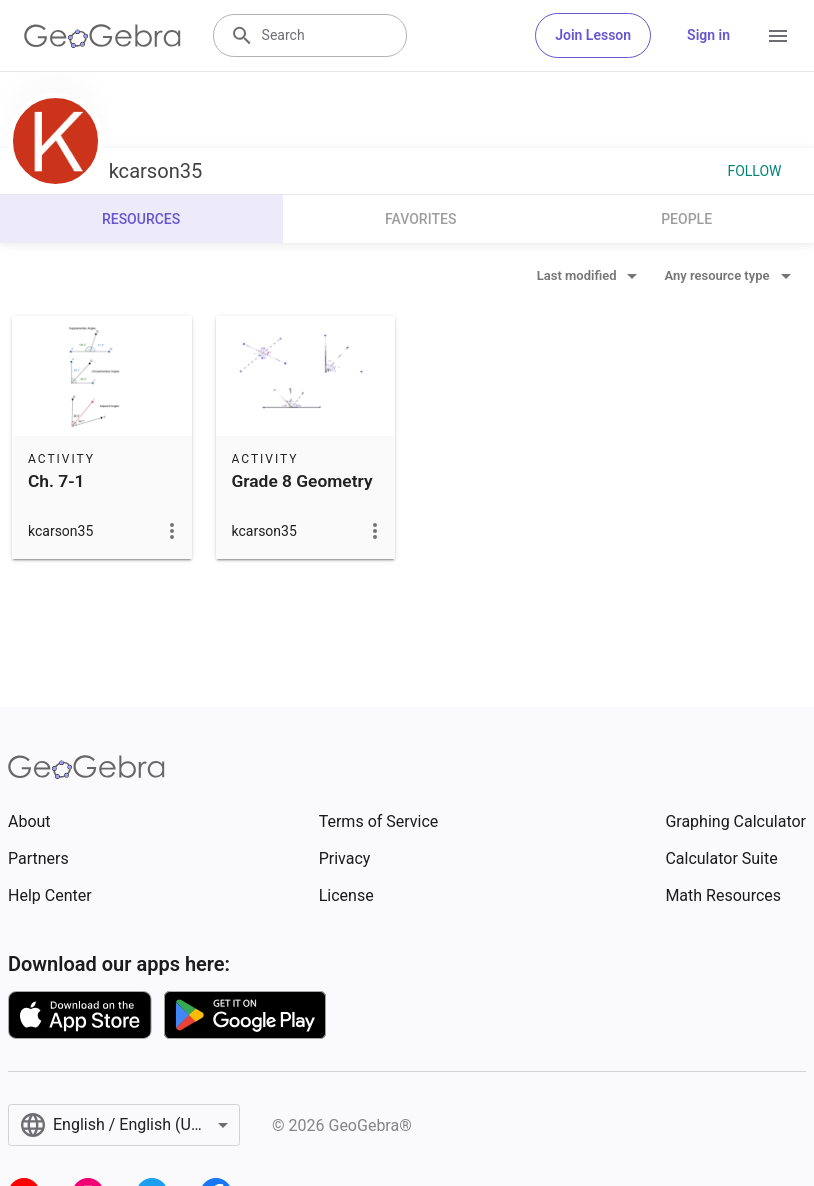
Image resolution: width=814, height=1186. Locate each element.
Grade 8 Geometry (302, 481)
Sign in (708, 35)
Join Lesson (593, 35)
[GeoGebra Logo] (102, 36)
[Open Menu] (778, 36)
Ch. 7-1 (56, 481)
